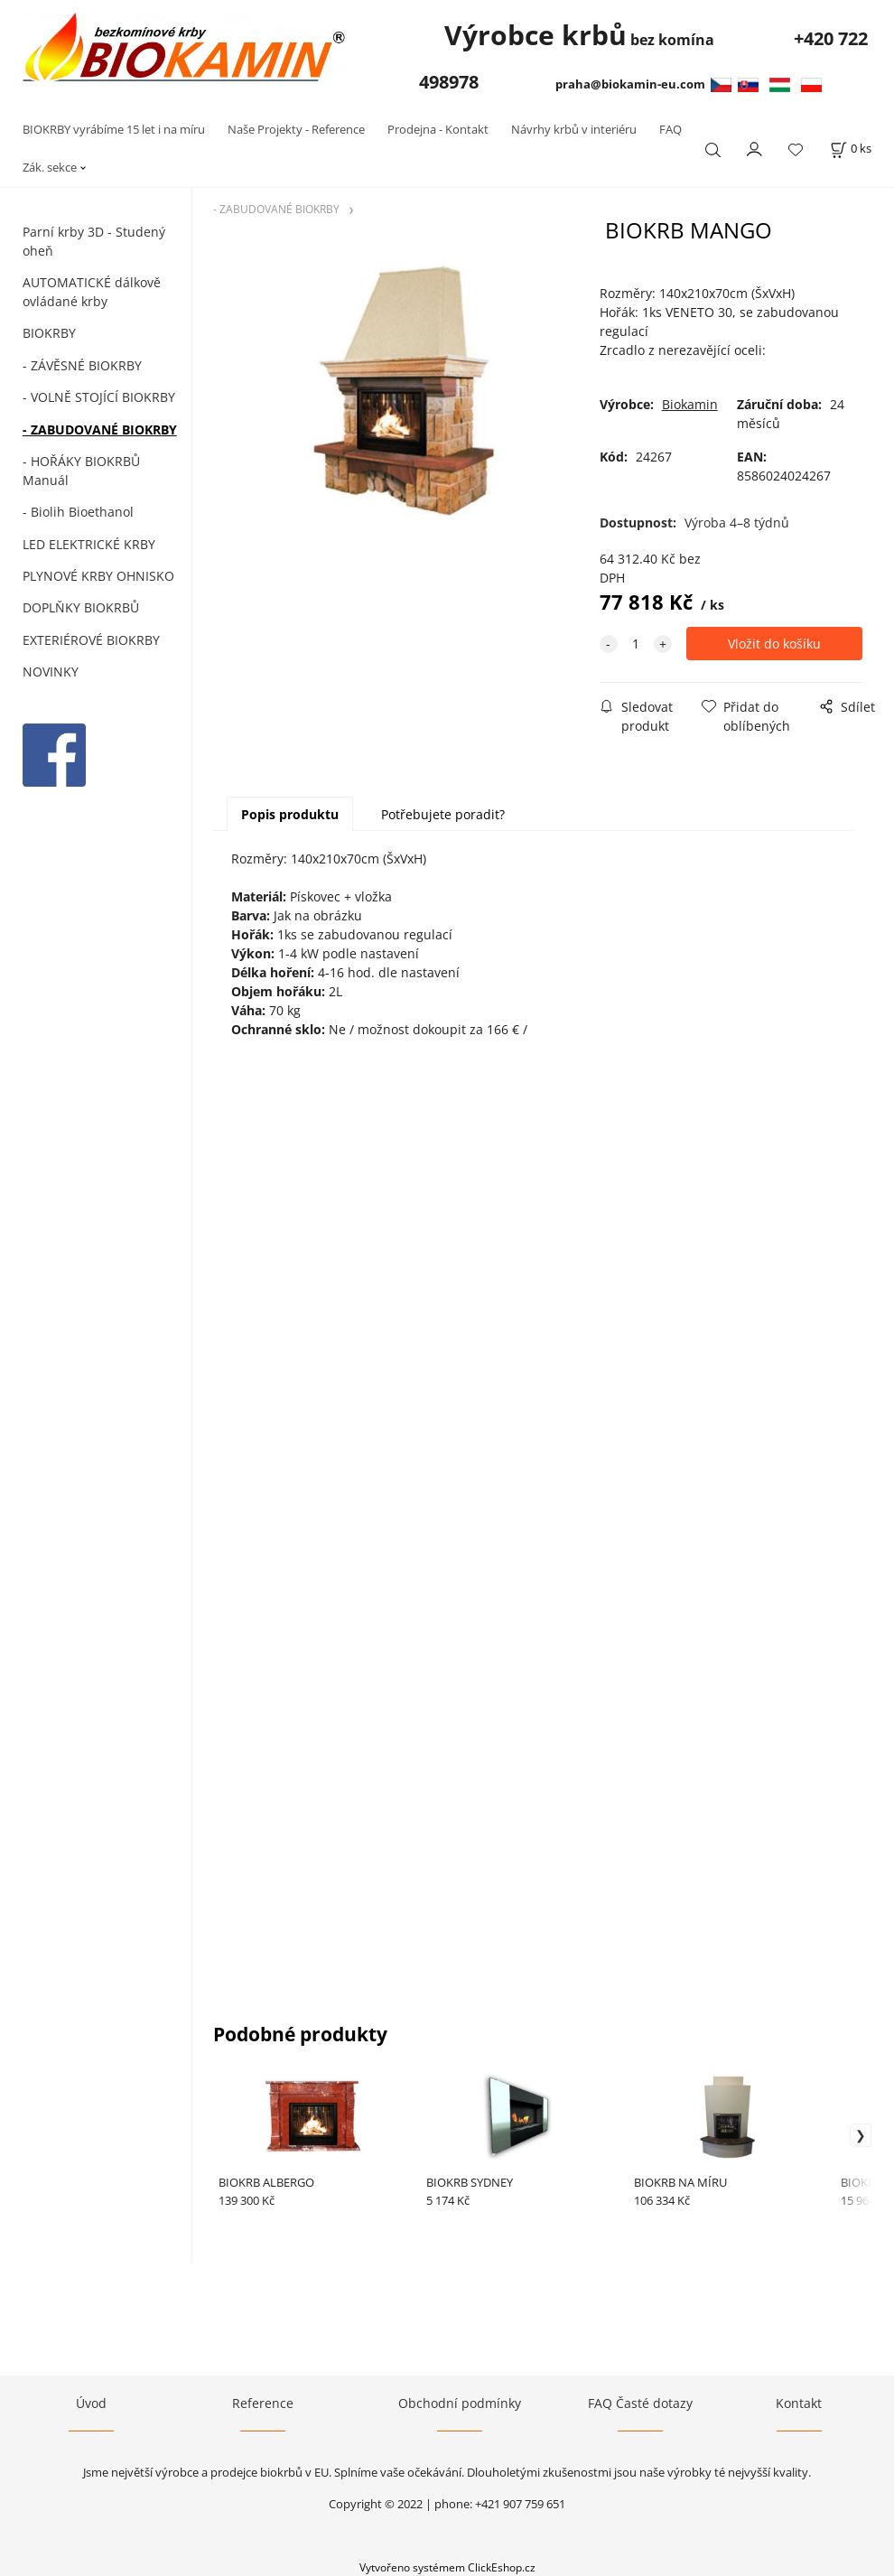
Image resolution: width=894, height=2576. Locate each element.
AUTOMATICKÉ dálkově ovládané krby (92, 292)
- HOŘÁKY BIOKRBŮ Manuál (81, 471)
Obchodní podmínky (459, 2403)
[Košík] (850, 148)
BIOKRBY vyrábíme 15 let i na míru (114, 129)
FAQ (670, 129)
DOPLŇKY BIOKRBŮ (81, 607)
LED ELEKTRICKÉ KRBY (89, 544)
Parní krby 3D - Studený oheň (94, 241)
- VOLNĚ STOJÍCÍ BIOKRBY (99, 397)
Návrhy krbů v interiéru (574, 129)
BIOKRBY (49, 332)
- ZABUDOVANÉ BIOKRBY (100, 429)
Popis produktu (290, 814)
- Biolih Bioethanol (78, 511)
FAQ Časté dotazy (640, 2403)
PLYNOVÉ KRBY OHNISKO (98, 575)
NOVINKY (51, 671)
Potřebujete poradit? (443, 814)
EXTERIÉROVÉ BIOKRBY (91, 640)
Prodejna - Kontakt (438, 129)
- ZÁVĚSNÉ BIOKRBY (82, 365)
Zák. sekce (50, 167)
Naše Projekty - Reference (296, 129)
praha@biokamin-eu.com (633, 84)
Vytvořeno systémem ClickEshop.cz (447, 2567)
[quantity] (636, 643)
